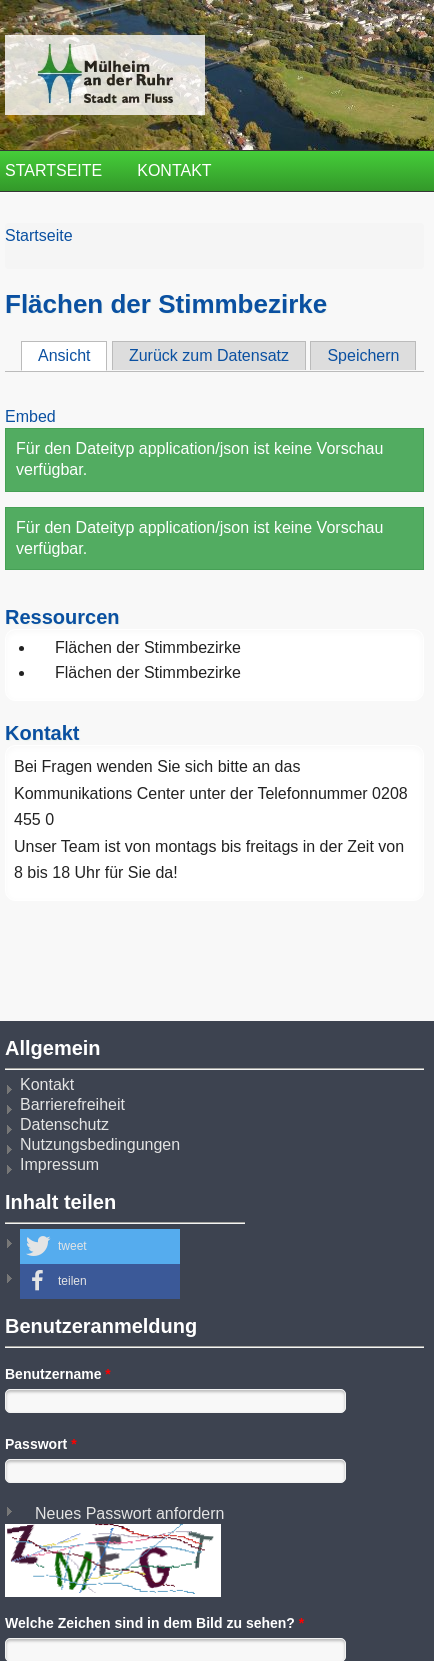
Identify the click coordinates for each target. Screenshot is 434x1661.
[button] (100, 1246)
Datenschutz (64, 1124)
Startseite (53, 170)
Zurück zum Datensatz (209, 355)
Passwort (41, 1444)
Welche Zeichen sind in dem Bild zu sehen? (154, 1623)
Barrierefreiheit (72, 1104)
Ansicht (72, 355)
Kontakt (174, 170)
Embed (30, 416)
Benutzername (58, 1374)
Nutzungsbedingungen (100, 1144)
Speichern (363, 355)
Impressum (59, 1164)
